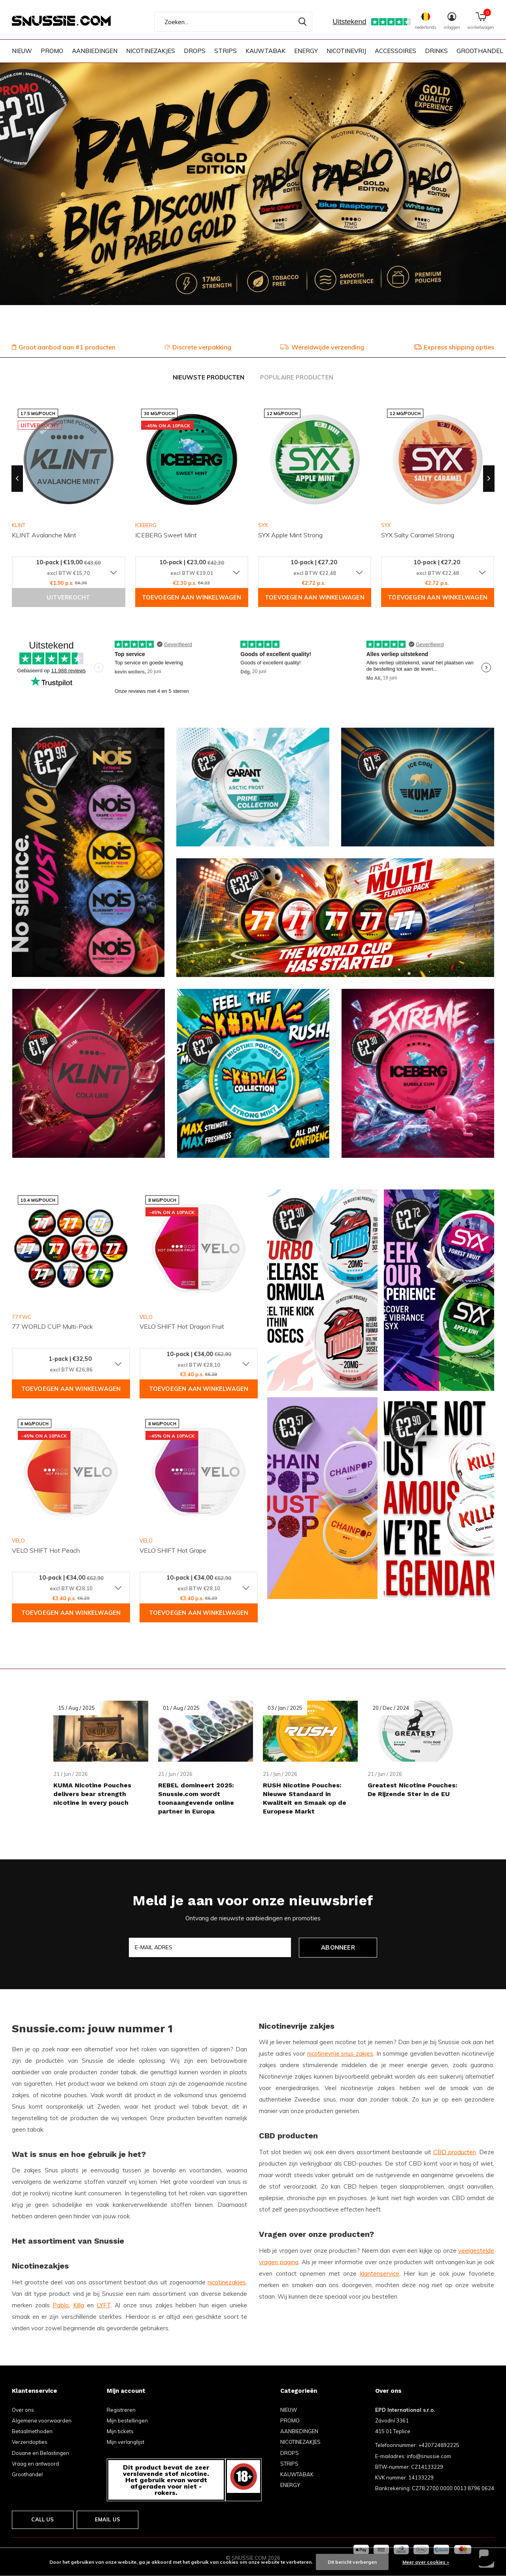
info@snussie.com (429, 2456)
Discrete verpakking (198, 347)
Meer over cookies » (425, 2562)
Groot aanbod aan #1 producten (63, 347)
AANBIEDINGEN (94, 51)
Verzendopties (29, 2442)
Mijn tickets (120, 2431)
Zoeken (301, 22)
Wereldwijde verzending (322, 347)
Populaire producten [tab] (296, 377)
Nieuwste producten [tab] (208, 377)
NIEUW (22, 51)
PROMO (52, 51)
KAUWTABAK (265, 51)
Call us (42, 2519)
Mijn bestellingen (127, 2420)
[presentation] (17, 479)
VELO (146, 1317)
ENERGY (306, 51)
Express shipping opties (453, 347)
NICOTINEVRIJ (346, 51)
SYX (263, 525)
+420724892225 (438, 2445)
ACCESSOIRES (395, 51)
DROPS (195, 51)
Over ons (23, 2410)
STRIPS (225, 51)
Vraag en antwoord (35, 2463)
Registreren (121, 2410)
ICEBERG (146, 525)
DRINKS (436, 51)
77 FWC (21, 1317)
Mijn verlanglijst (125, 2442)
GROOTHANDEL (480, 51)
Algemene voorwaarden (42, 2420)
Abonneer (338, 1947)
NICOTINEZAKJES (150, 51)
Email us (107, 2519)
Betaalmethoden (32, 2431)
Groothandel (27, 2474)
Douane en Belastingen (40, 2453)
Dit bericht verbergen (352, 2562)
